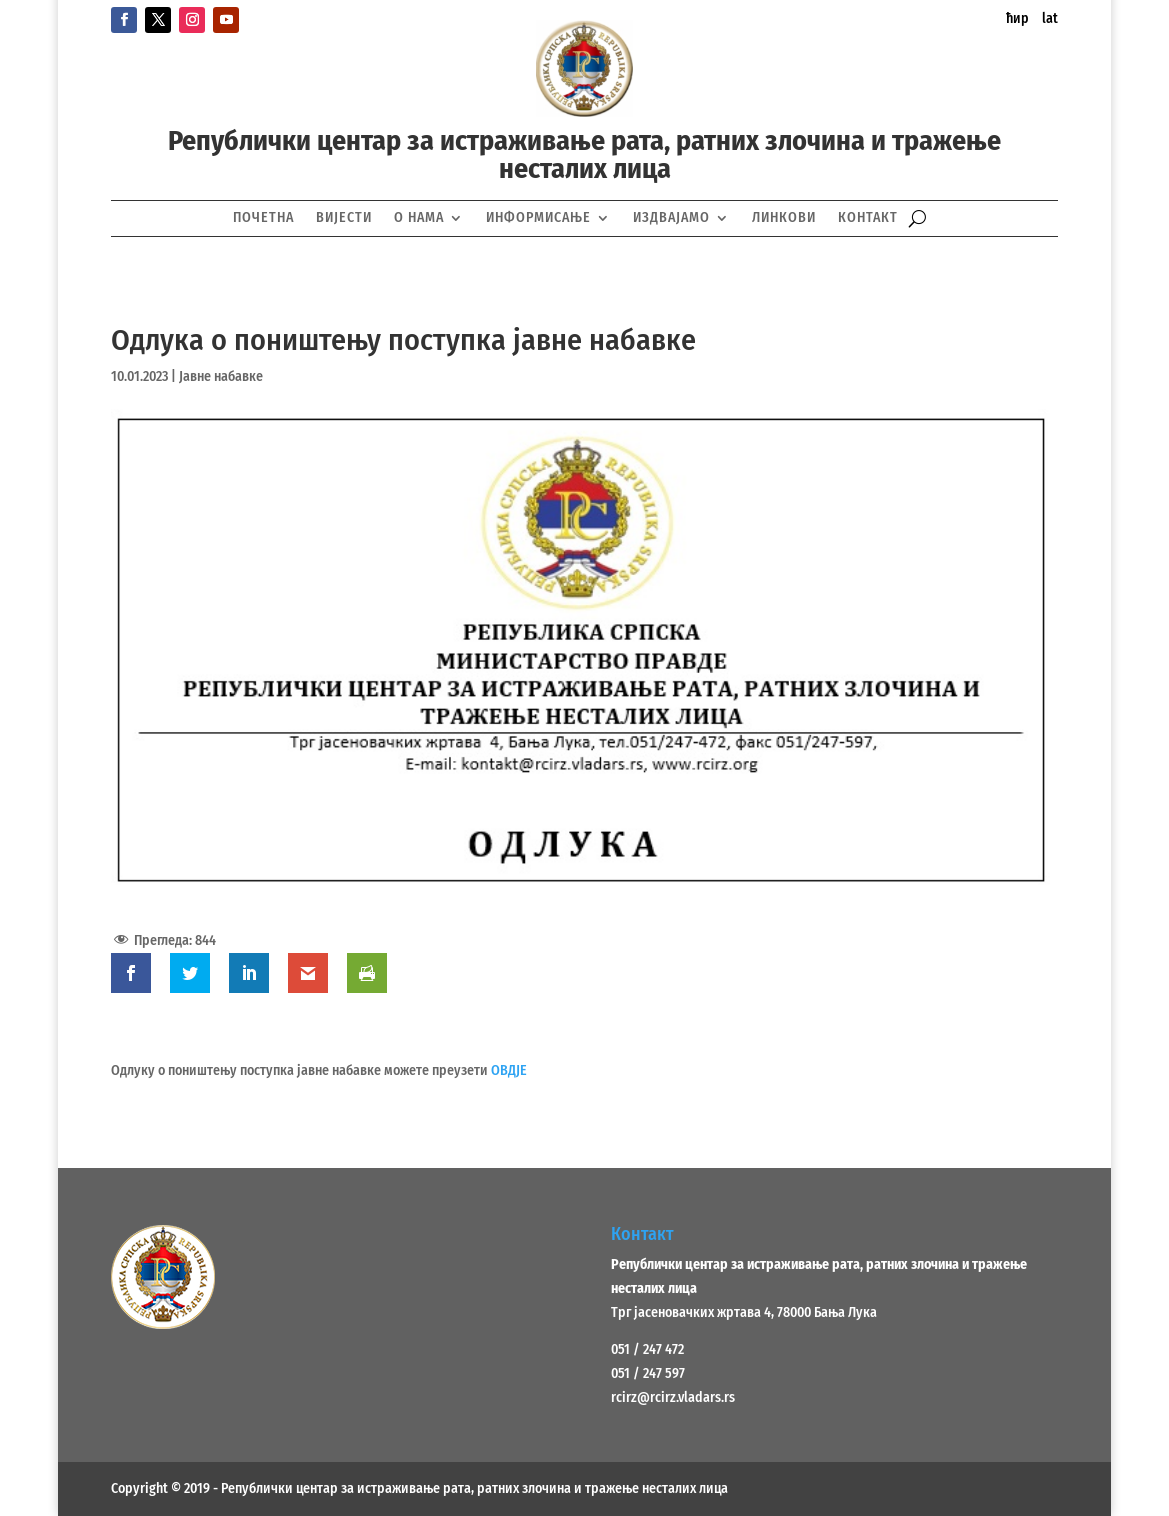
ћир (1017, 18)
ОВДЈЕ (509, 1070)
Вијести (344, 217)
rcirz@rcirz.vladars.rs (673, 1397)
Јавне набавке (221, 376)
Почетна (263, 217)
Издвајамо (671, 217)
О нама (419, 217)
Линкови (784, 217)
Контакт (868, 217)
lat (1050, 18)
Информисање (538, 217)
